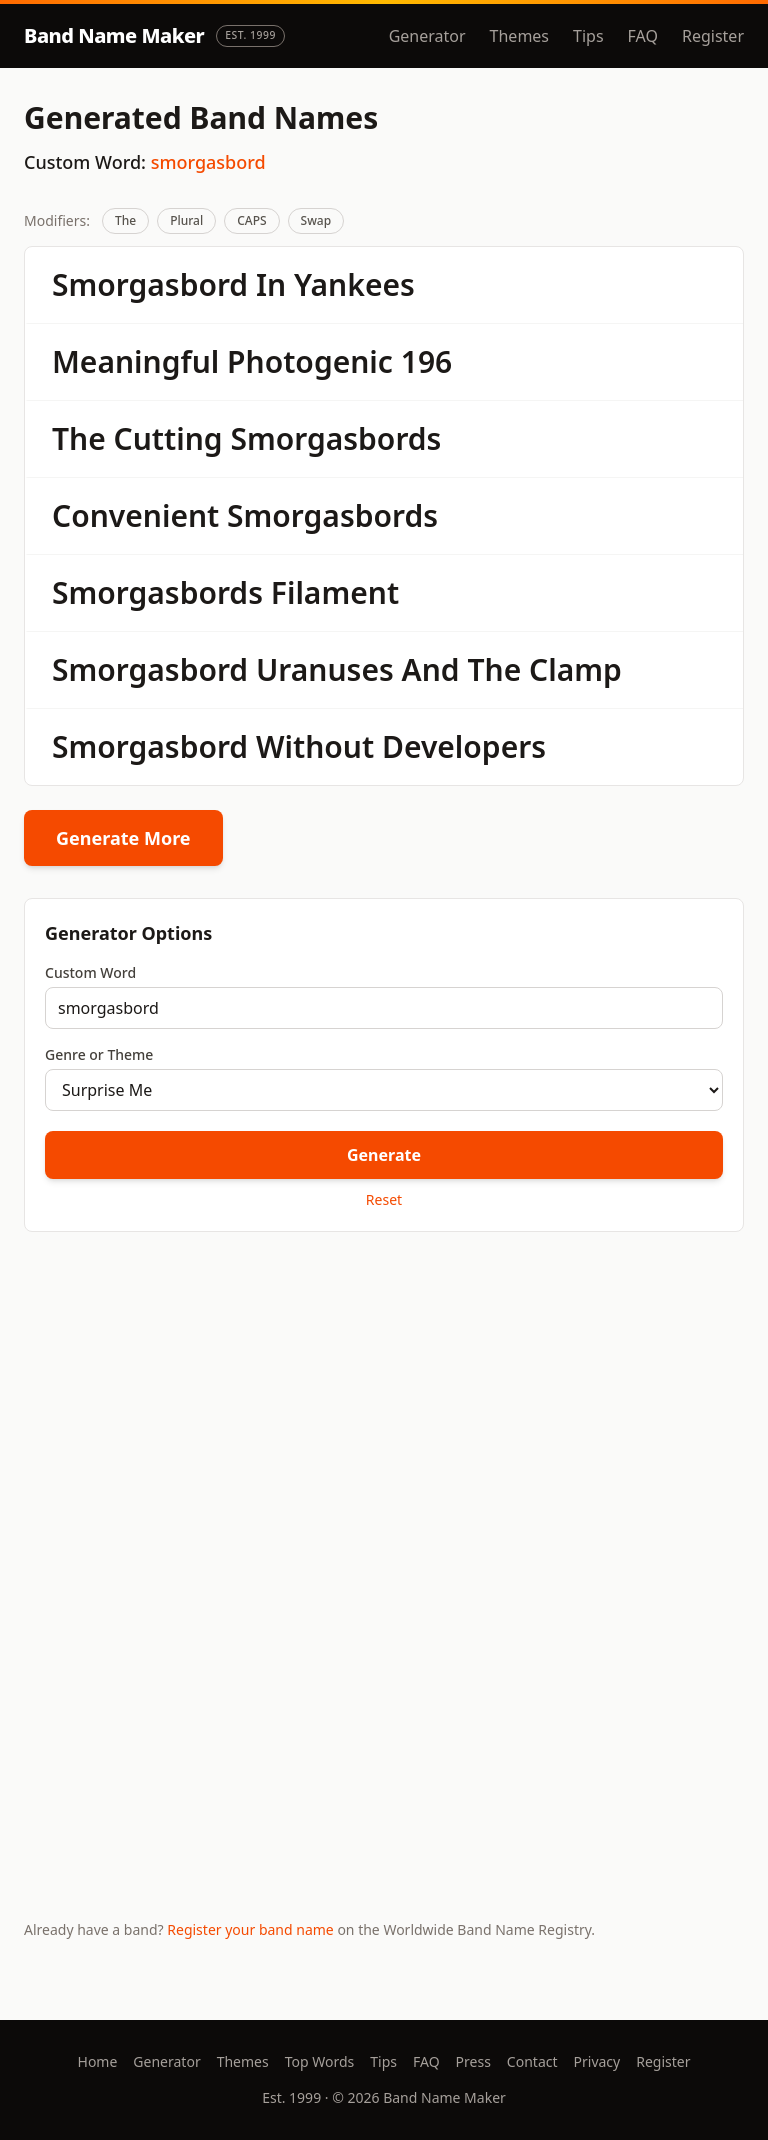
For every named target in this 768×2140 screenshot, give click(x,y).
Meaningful (135, 361)
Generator (427, 36)
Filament (335, 592)
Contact (532, 2061)
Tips (588, 36)
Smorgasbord (150, 284)
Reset (384, 1199)
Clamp (575, 669)
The (125, 220)
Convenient (135, 515)
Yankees (354, 284)
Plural (186, 220)
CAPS (251, 220)
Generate (384, 1155)
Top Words (320, 2061)
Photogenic (310, 361)
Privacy (597, 2061)
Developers (464, 746)
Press (473, 2061)
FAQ (643, 36)
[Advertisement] (384, 1404)
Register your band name (250, 1929)
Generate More (123, 838)
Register (713, 36)
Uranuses (325, 669)
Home (98, 2061)
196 (426, 361)
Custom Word (90, 972)
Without (315, 746)
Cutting (168, 438)
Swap (316, 220)
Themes (519, 36)
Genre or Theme (99, 1054)
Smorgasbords (335, 438)
